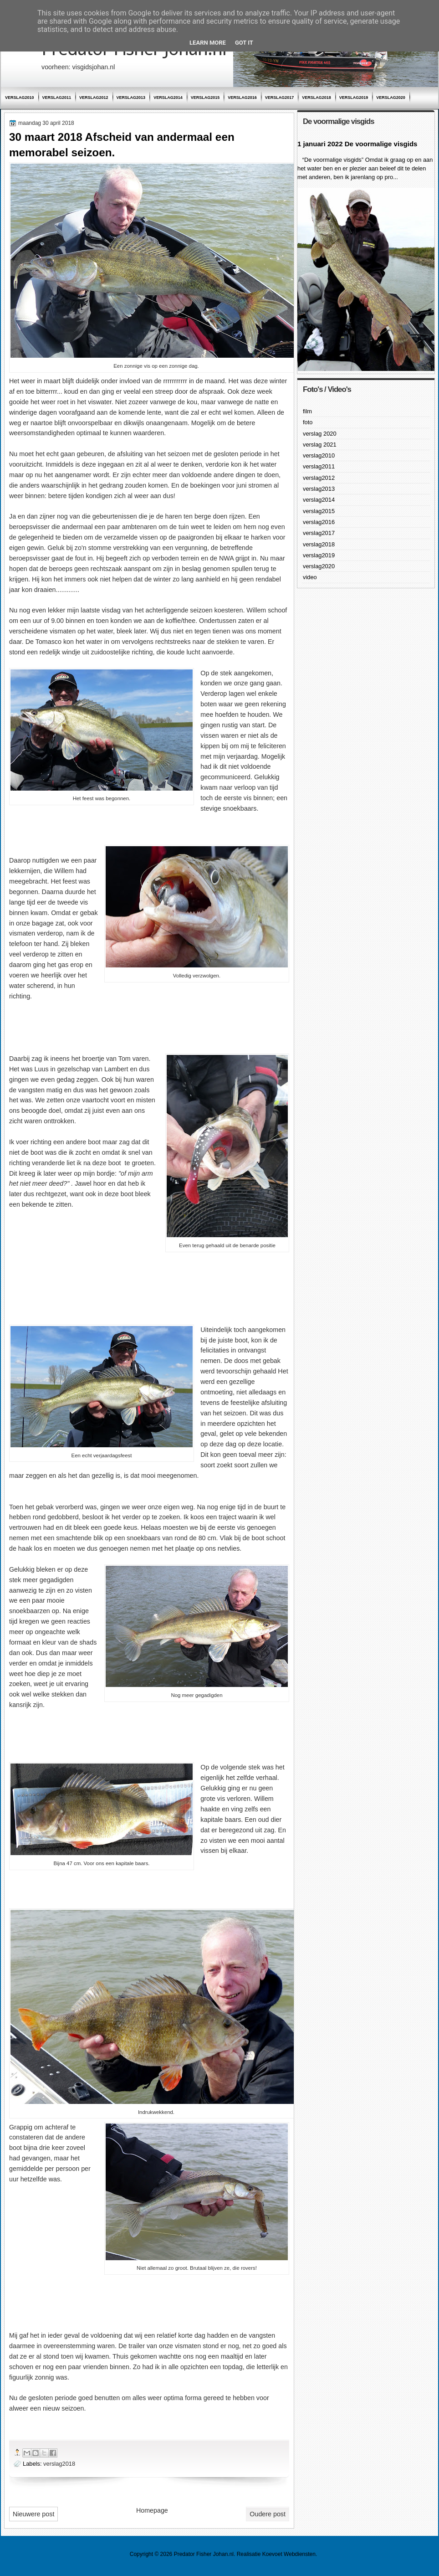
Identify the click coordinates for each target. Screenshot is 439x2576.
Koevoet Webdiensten (289, 2554)
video (310, 577)
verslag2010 (19, 97)
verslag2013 (131, 97)
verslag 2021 (320, 444)
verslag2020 (390, 97)
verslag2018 (316, 97)
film (307, 411)
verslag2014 (168, 97)
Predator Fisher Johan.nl (204, 2554)
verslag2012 (93, 97)
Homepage (152, 2510)
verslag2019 (353, 97)
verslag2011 (56, 97)
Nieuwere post (33, 2514)
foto (307, 422)
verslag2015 (205, 97)
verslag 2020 (320, 433)
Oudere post (268, 2514)
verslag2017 (279, 97)
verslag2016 (242, 97)
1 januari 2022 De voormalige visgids (357, 144)
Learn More (207, 42)
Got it (244, 42)
